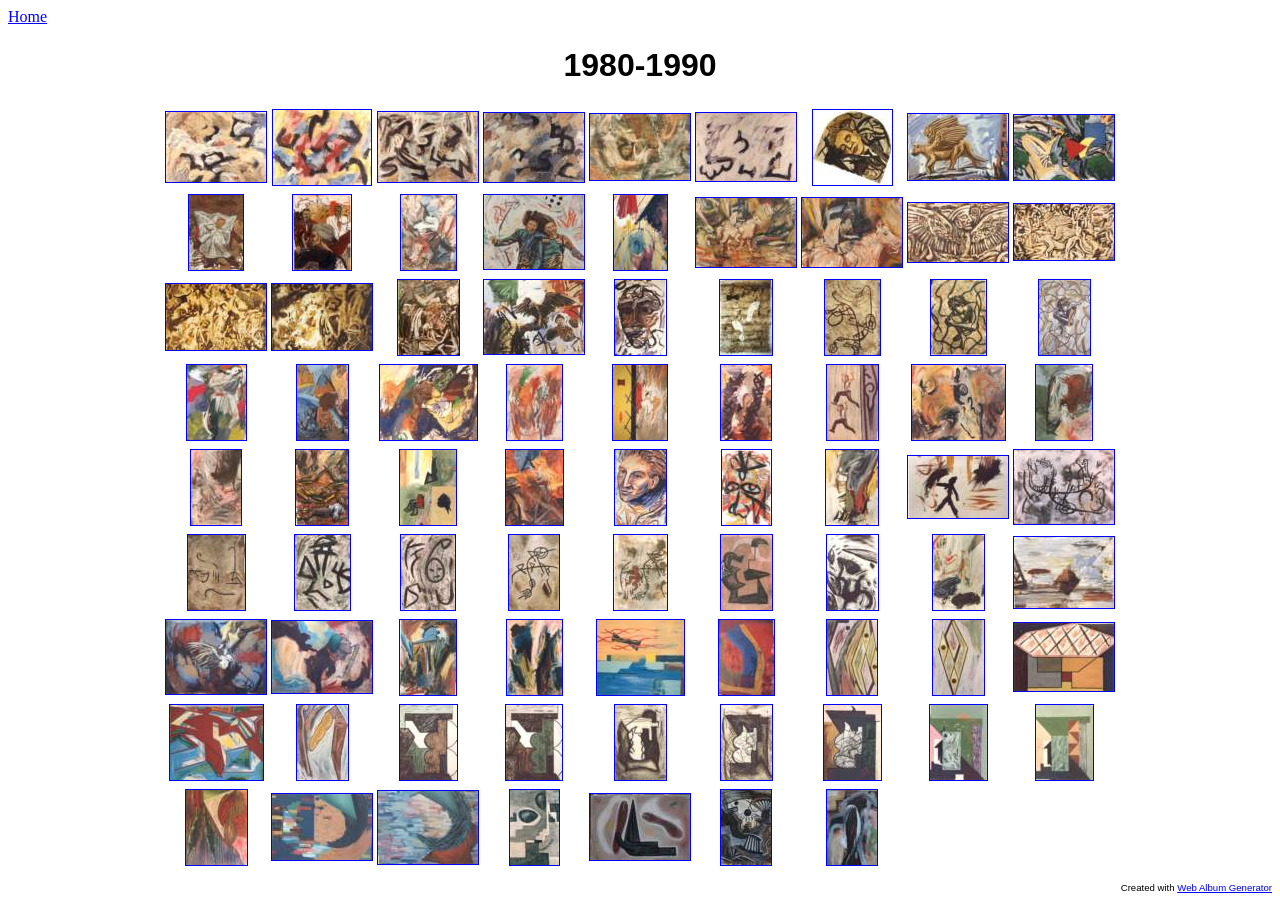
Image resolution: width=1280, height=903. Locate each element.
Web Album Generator (1224, 887)
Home (27, 16)
